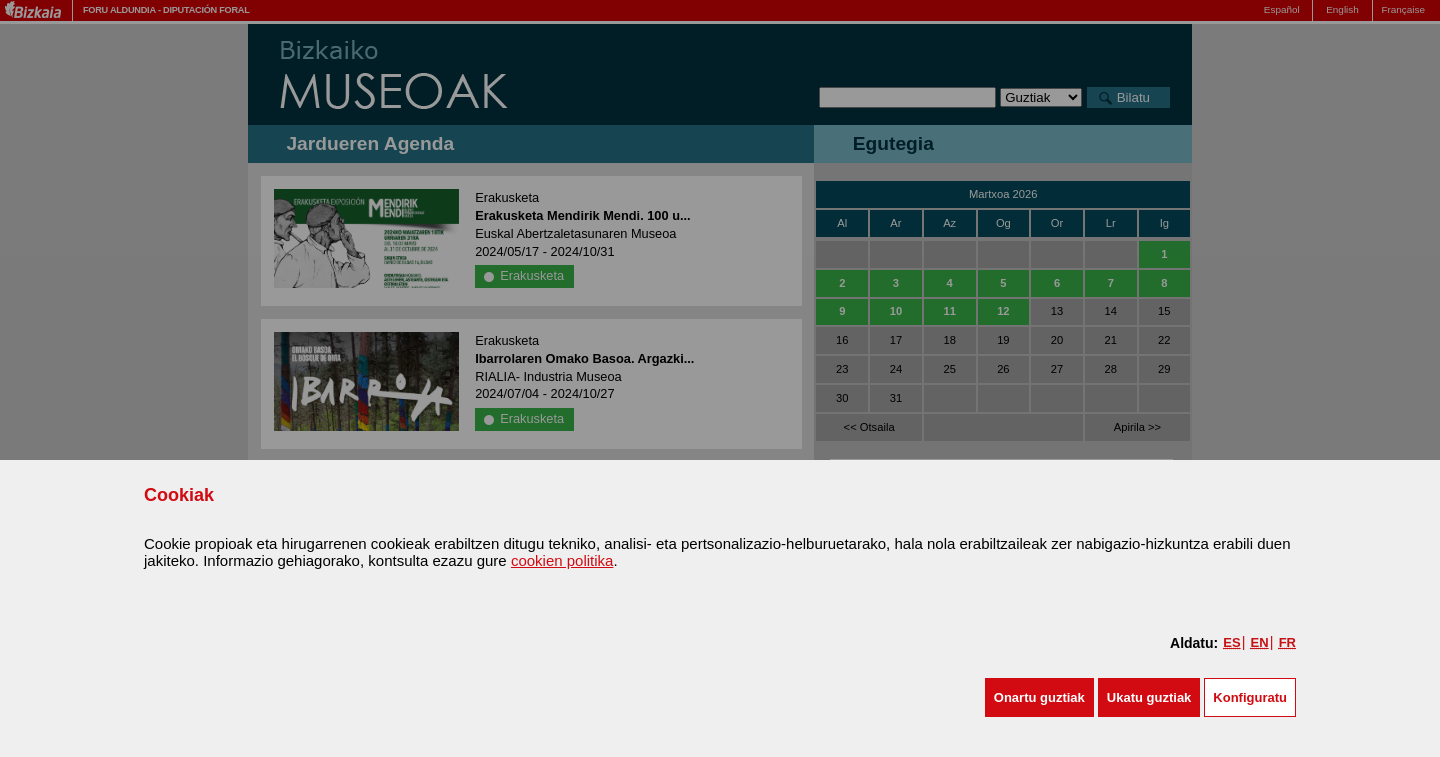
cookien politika (562, 560)
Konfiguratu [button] (1250, 697)
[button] (1039, 697)
